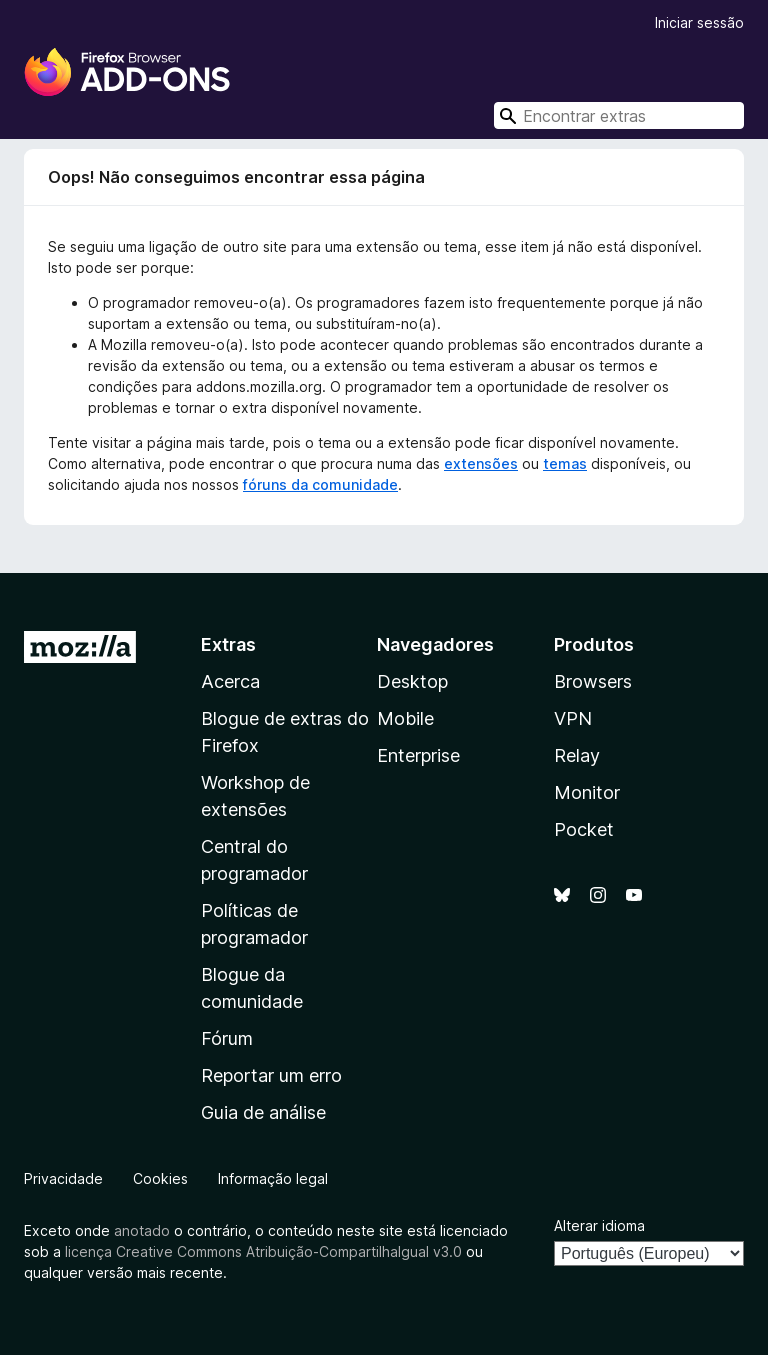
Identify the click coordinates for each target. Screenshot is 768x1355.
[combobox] (619, 115)
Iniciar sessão (699, 22)
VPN (573, 718)
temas (565, 463)
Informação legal (273, 1178)
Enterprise (418, 755)
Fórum (227, 1038)
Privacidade (63, 1178)
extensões (481, 463)
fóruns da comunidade (320, 484)
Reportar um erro (271, 1075)
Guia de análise (263, 1112)
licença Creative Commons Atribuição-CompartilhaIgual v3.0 (263, 1251)
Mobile (405, 718)
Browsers (593, 681)
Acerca (230, 681)
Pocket (584, 829)
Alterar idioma (599, 1225)
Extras (228, 644)
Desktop (412, 681)
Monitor (587, 792)
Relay (577, 755)
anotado (142, 1230)
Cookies (160, 1178)
